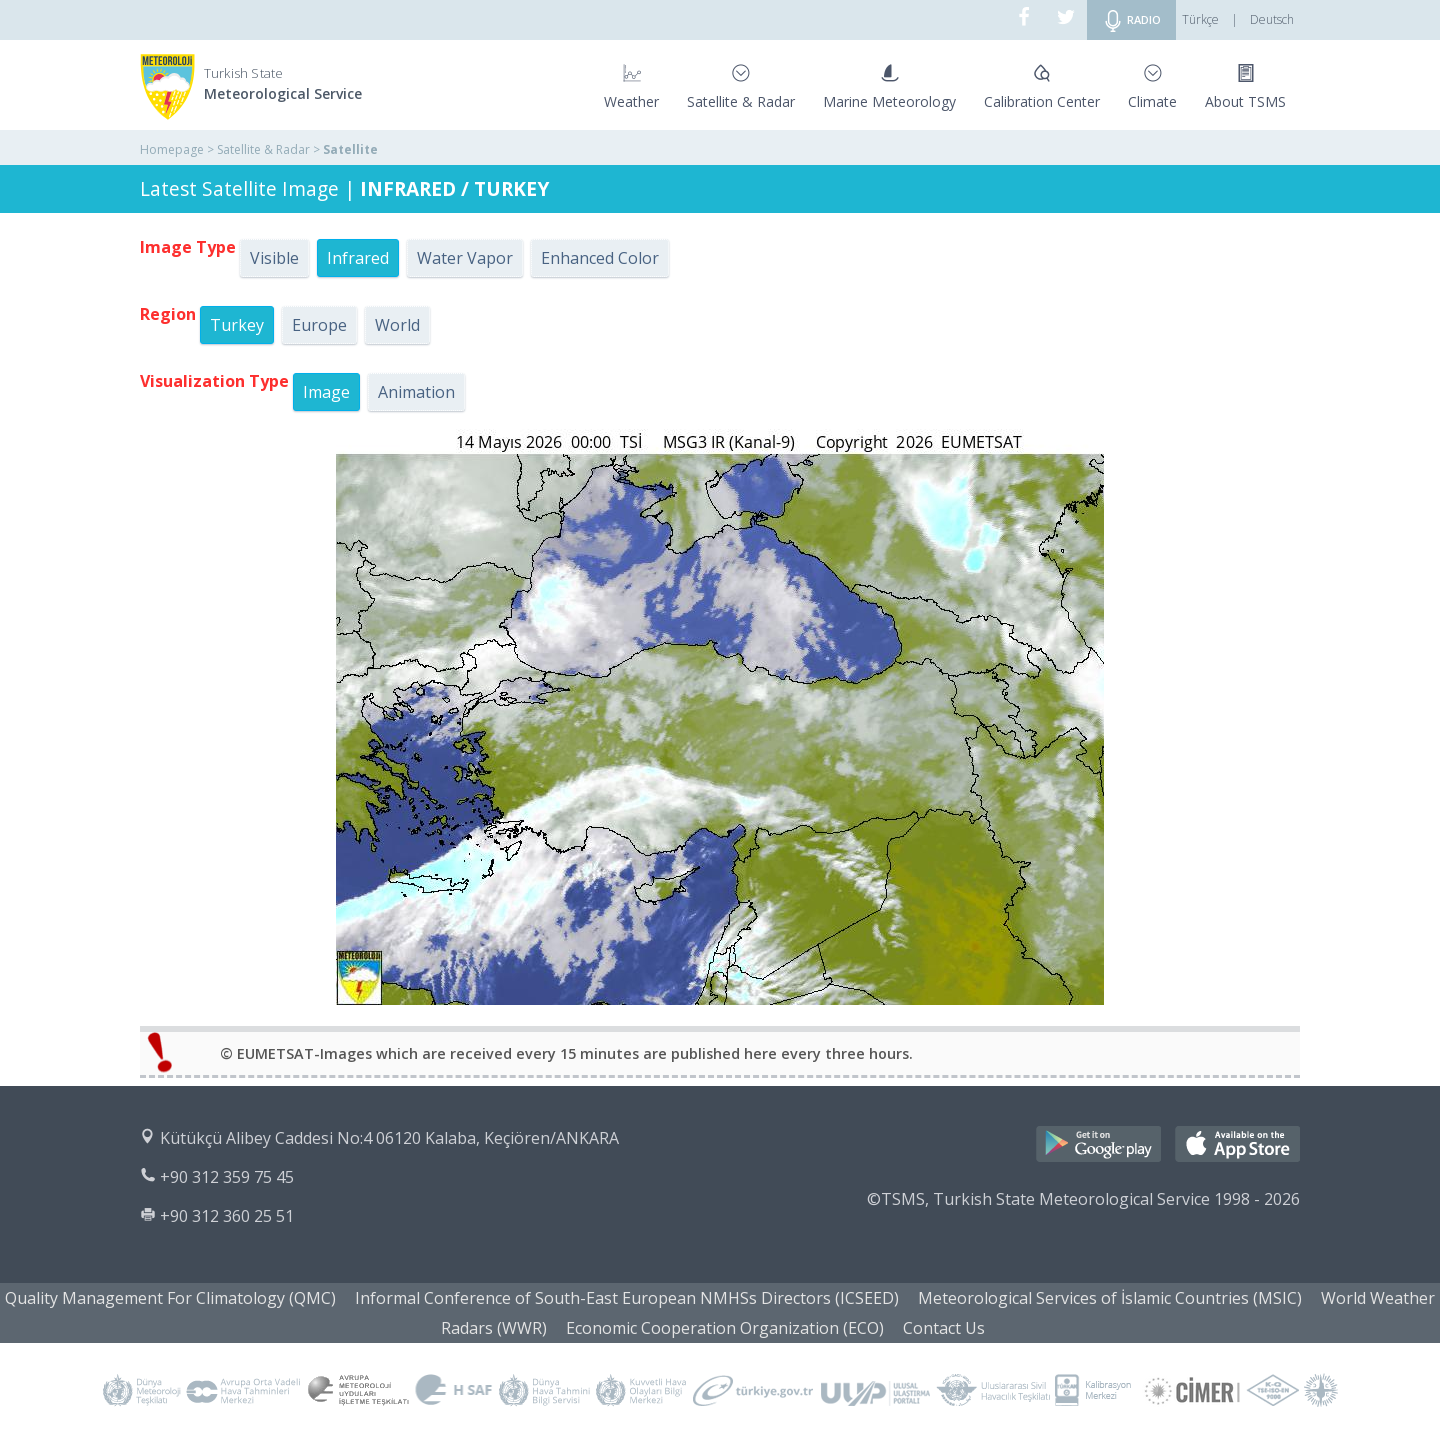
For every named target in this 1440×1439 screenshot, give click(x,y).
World (397, 325)
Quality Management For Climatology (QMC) (170, 1298)
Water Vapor (465, 258)
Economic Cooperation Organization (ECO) (725, 1328)
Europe (319, 325)
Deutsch (1272, 19)
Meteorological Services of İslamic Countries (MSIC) (1110, 1298)
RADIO (1131, 21)
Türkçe (1200, 19)
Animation (416, 392)
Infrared (358, 258)
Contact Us (944, 1328)
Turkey (237, 325)
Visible (274, 258)
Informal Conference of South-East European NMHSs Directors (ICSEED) (627, 1298)
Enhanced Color (600, 258)
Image (326, 392)
